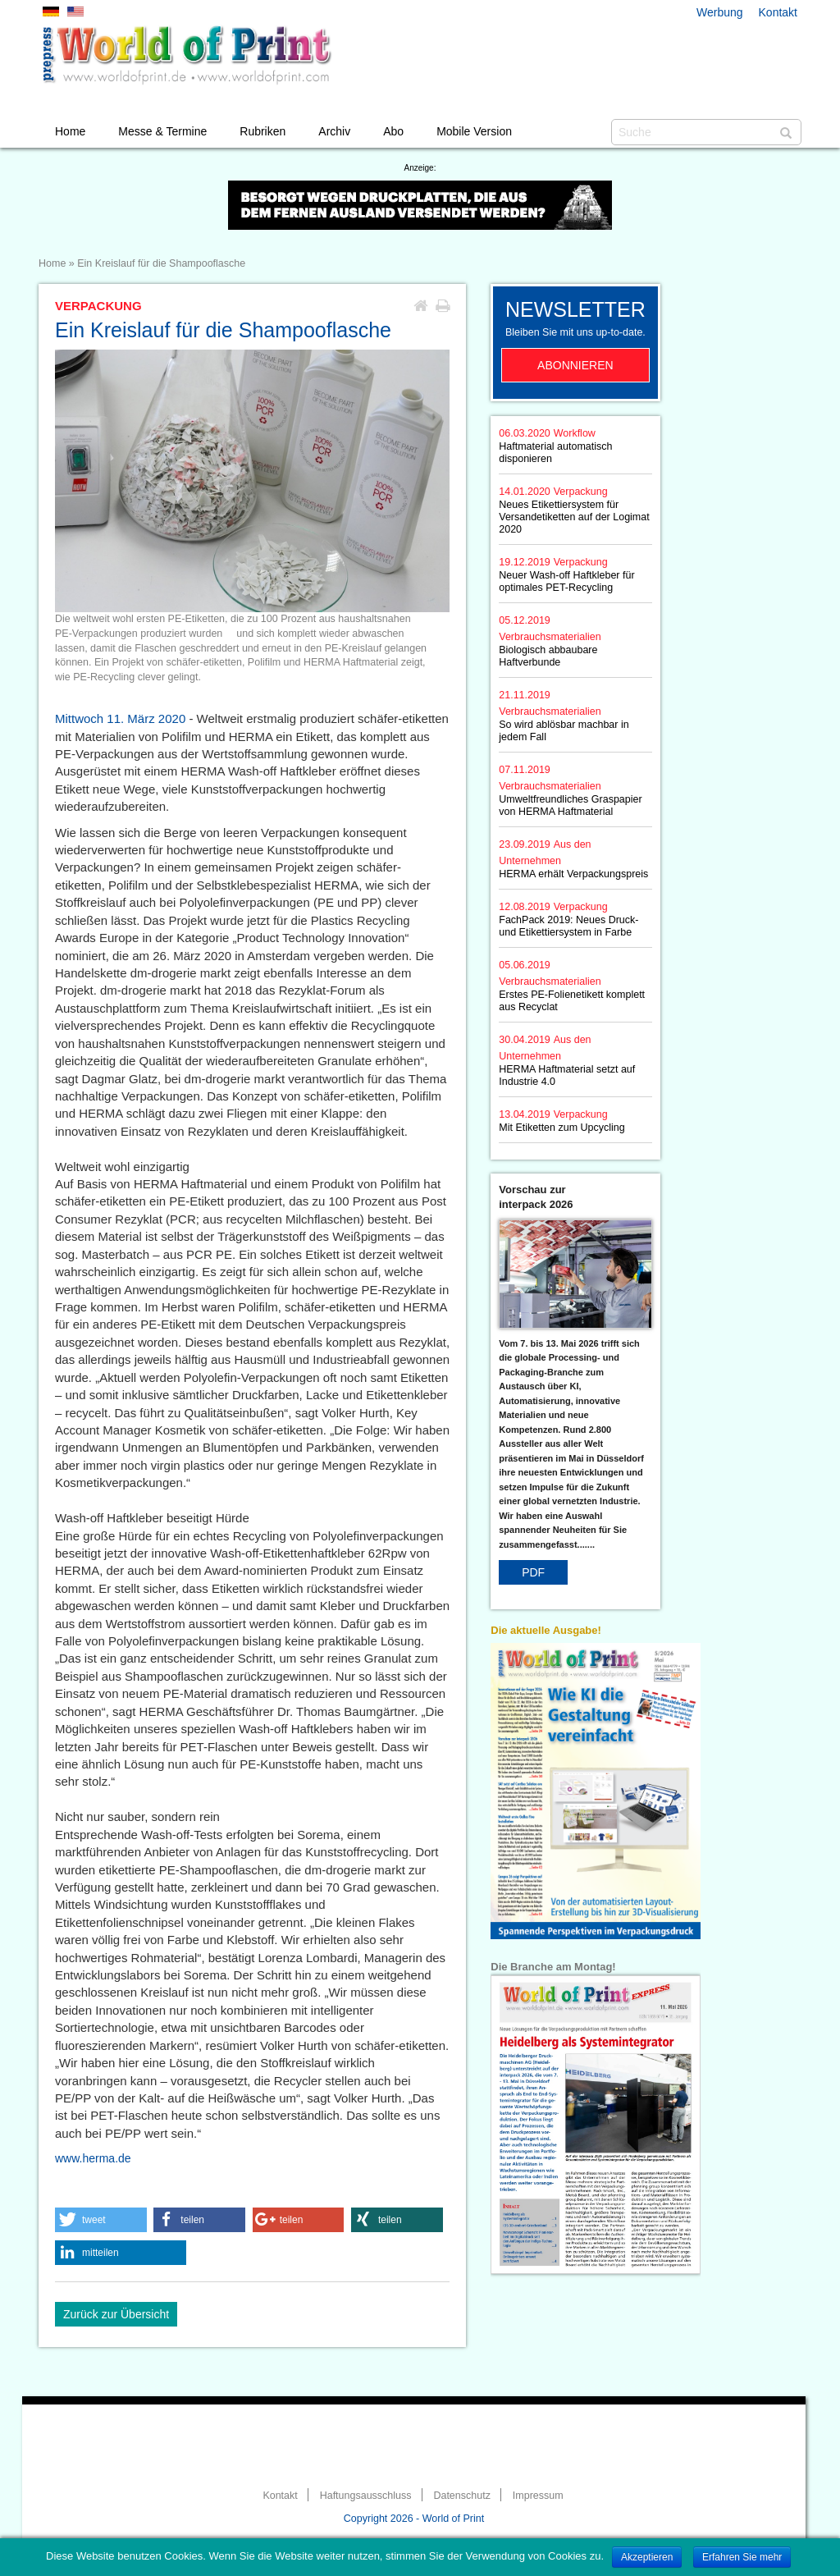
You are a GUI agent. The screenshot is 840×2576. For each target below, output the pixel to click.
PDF (533, 1572)
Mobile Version (474, 131)
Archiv (334, 131)
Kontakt (778, 12)
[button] (101, 2220)
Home (70, 131)
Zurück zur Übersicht (116, 2314)
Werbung (719, 12)
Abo (393, 131)
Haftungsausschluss (366, 2495)
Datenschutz (461, 2495)
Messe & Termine (162, 131)
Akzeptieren (647, 2557)
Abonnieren (575, 365)
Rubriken (262, 131)
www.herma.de (93, 2158)
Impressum (538, 2495)
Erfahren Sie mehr (742, 2557)
